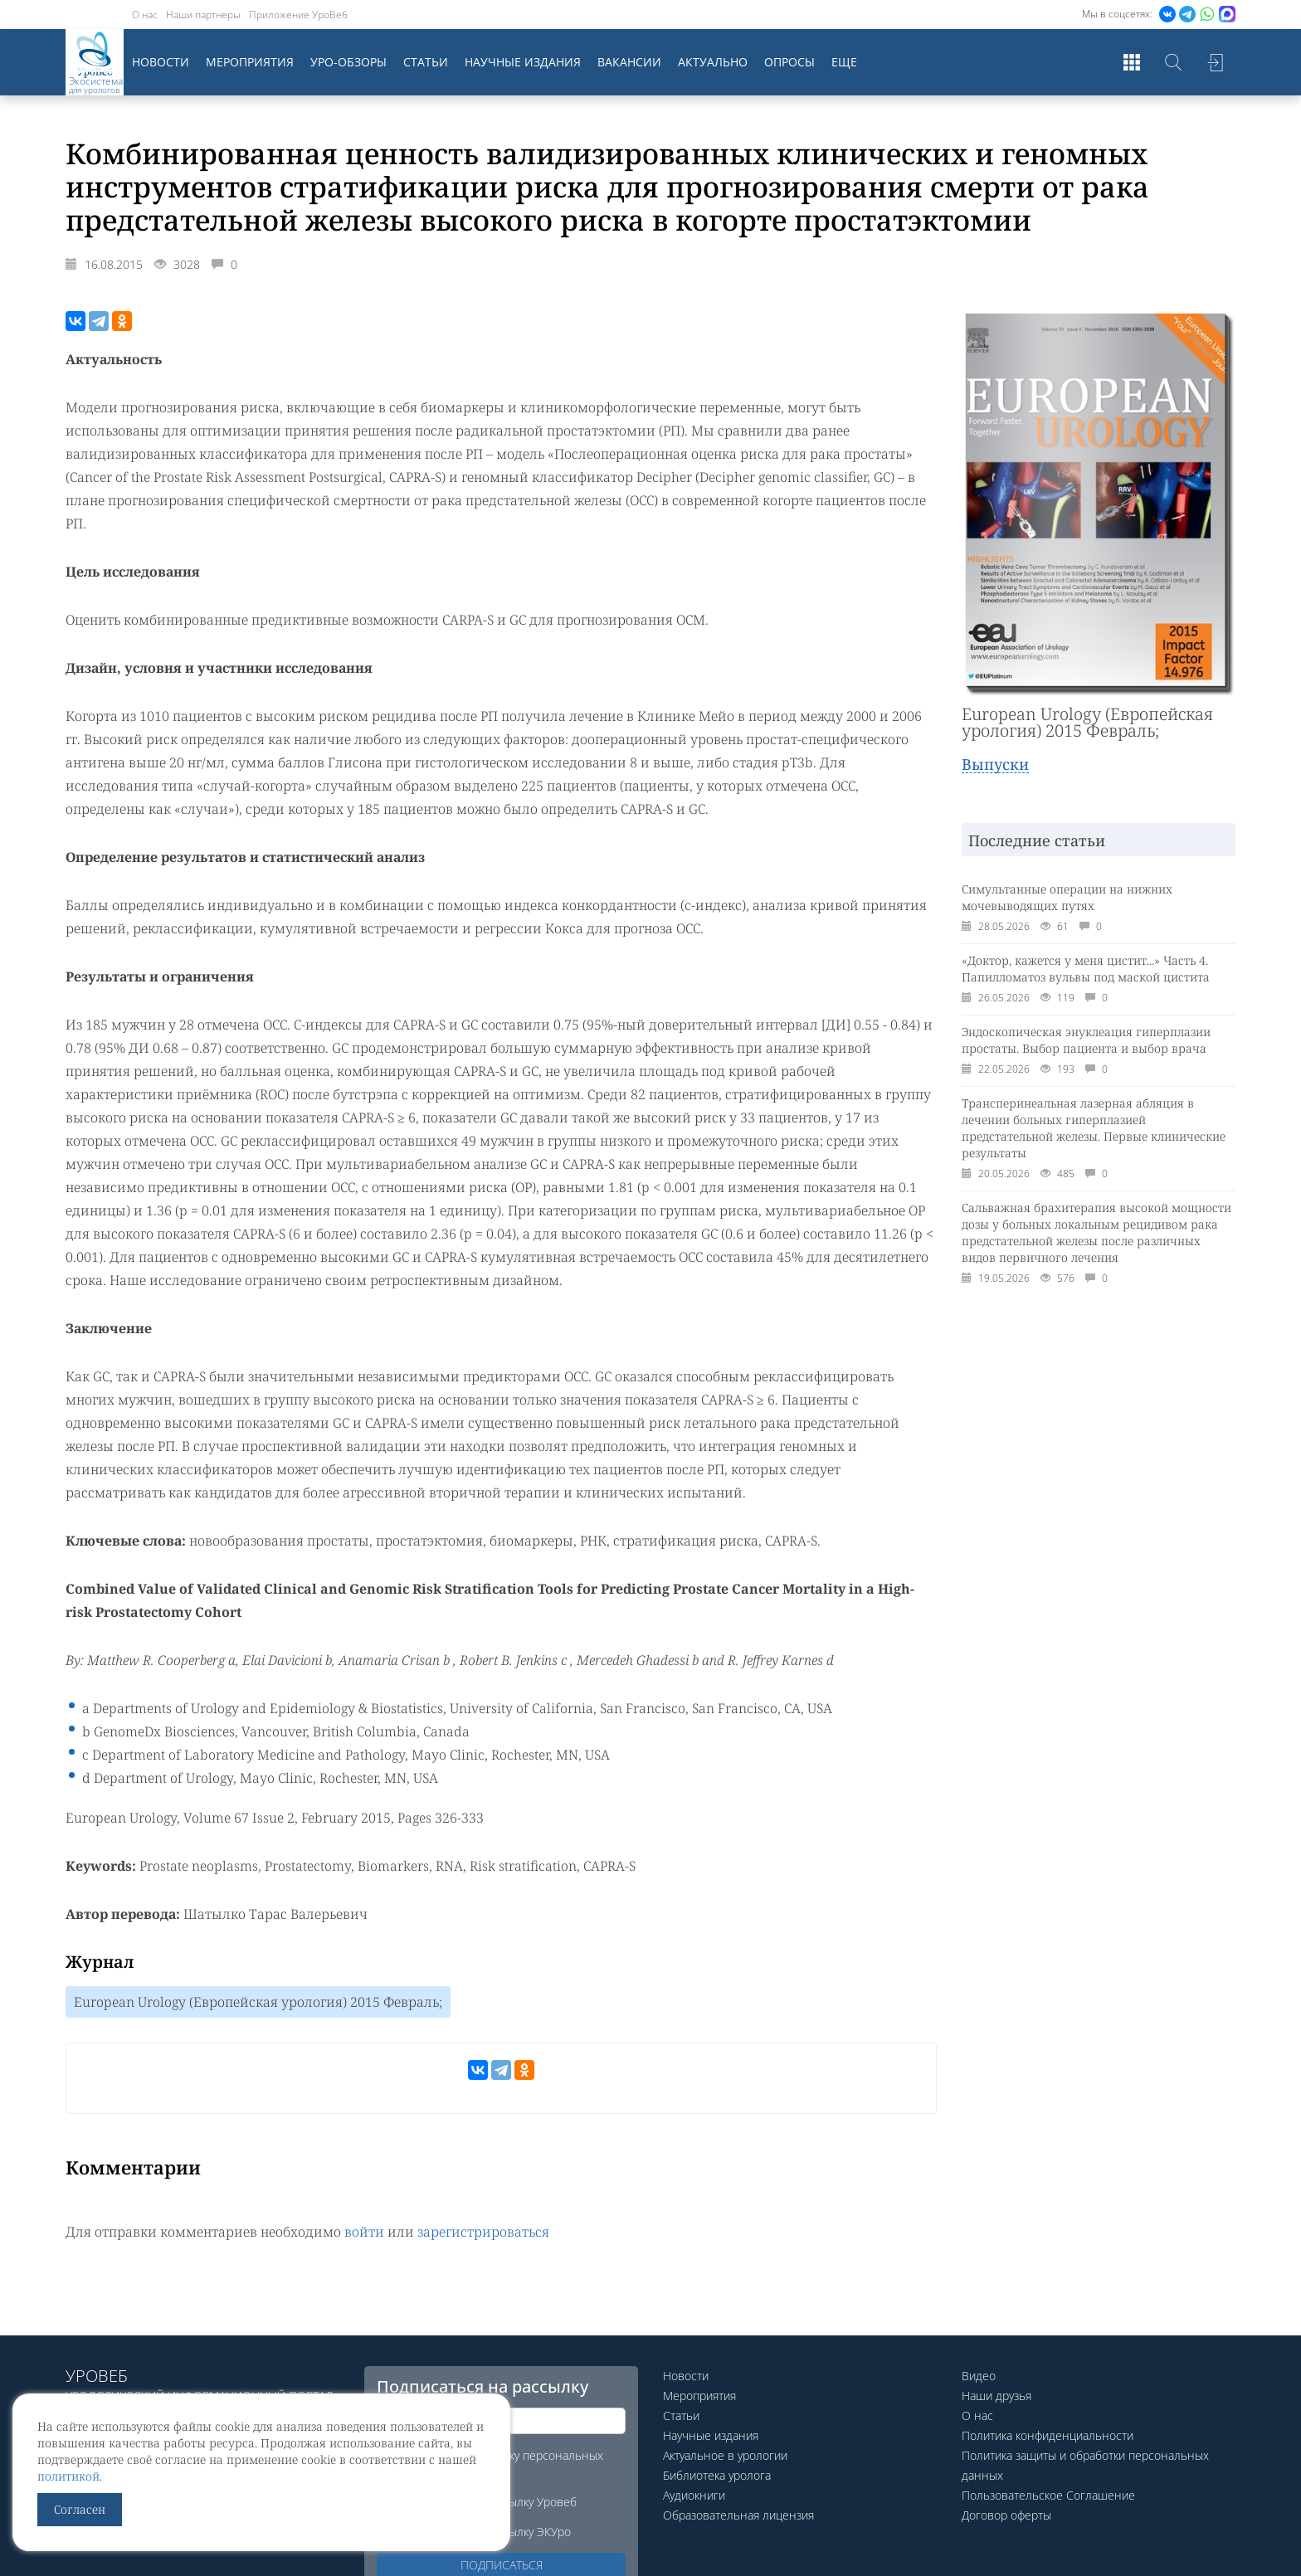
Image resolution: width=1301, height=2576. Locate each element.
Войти (1214, 62)
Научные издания (523, 62)
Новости (160, 62)
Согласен (79, 2509)
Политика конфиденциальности (1047, 2435)
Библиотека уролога (717, 2475)
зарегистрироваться (483, 2232)
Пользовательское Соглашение (1048, 2495)
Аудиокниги (694, 2495)
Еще (844, 62)
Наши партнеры (203, 14)
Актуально (713, 62)
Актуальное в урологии (725, 2455)
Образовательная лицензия (738, 2515)
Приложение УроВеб (298, 14)
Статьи (425, 62)
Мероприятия (250, 62)
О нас (145, 14)
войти (364, 2232)
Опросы (789, 62)
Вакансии (629, 62)
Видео (979, 2376)
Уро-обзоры (348, 62)
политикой (68, 2476)
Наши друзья (996, 2395)
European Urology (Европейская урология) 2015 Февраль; (258, 2002)
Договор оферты (1006, 2515)
